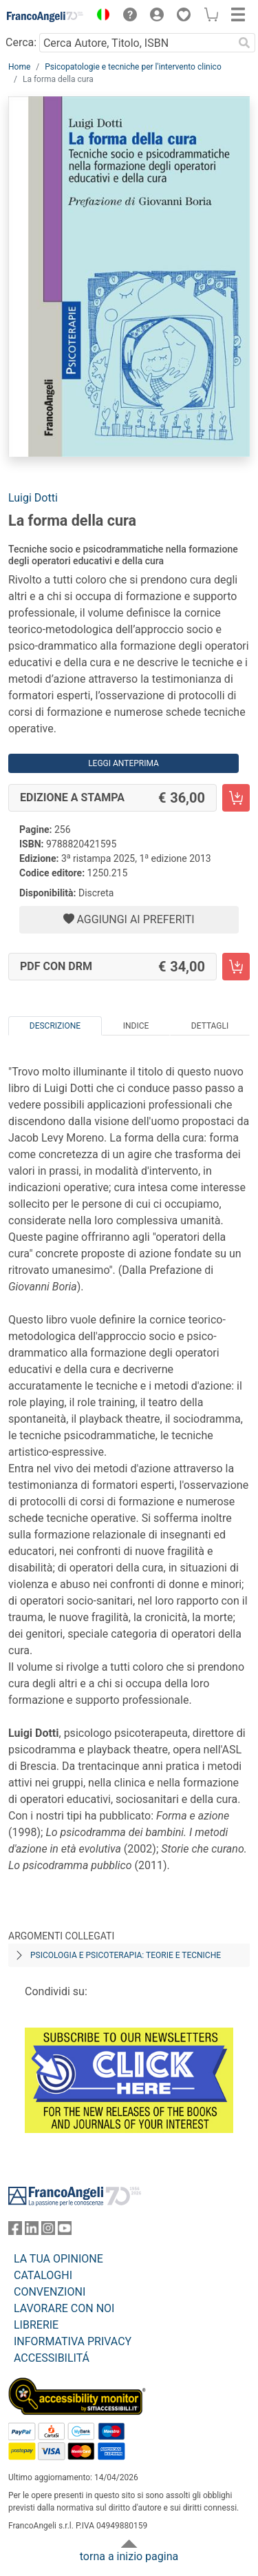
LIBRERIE (36, 2324)
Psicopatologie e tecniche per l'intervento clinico (133, 67)
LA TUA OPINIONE (58, 2258)
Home (19, 67)
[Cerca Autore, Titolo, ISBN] (136, 42)
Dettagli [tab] (209, 1026)
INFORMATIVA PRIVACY (72, 2341)
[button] (99, 16)
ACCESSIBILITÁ (51, 2357)
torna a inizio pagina (129, 2556)
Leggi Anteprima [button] (123, 763)
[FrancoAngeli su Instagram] (48, 2231)
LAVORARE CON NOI (64, 2308)
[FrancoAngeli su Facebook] (15, 2231)
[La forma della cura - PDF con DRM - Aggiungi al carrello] (236, 966)
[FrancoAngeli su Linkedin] (32, 2231)
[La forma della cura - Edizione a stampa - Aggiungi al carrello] (236, 798)
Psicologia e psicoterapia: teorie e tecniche (125, 1955)
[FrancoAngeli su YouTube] (65, 2231)
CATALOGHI (43, 2275)
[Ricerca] (244, 42)
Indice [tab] (136, 1026)
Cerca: (21, 42)
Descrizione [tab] (55, 1026)
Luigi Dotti (33, 497)
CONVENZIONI (49, 2291)
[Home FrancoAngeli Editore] (45, 16)
